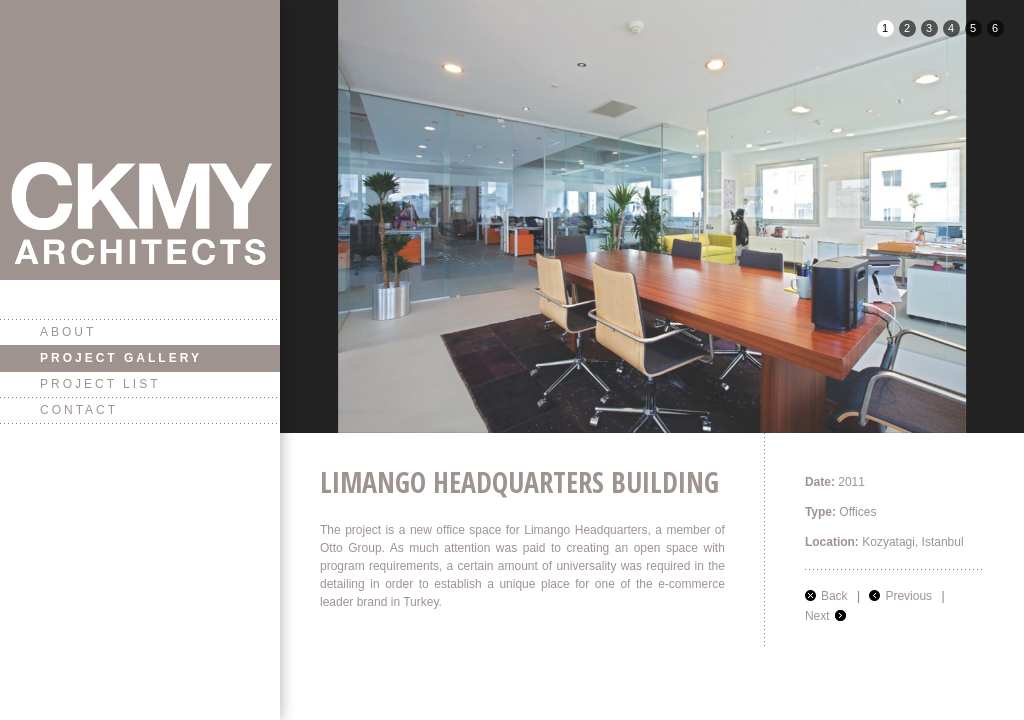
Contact (79, 410)
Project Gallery (121, 358)
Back (834, 596)
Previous (908, 596)
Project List (100, 384)
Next (817, 616)
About (68, 332)
